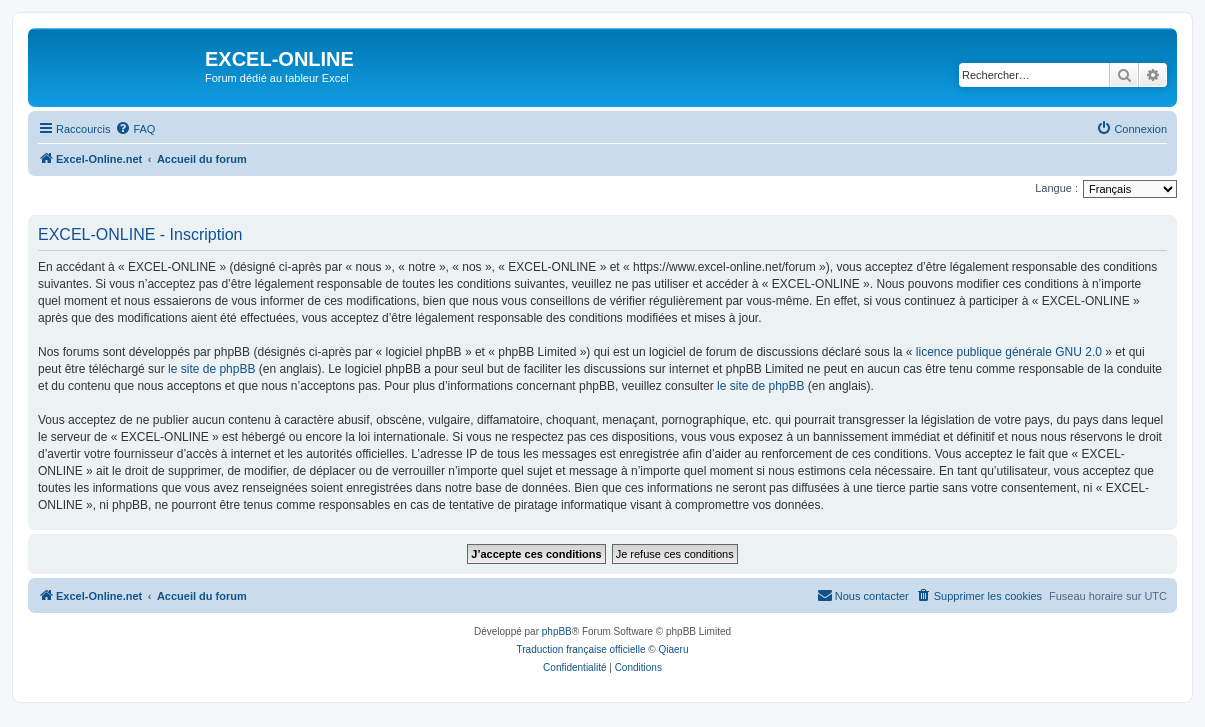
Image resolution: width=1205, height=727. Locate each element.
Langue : (1056, 188)
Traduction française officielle (581, 649)
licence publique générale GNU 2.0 (1009, 352)
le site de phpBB (211, 369)
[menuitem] (135, 129)
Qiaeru (673, 649)
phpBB (557, 631)
